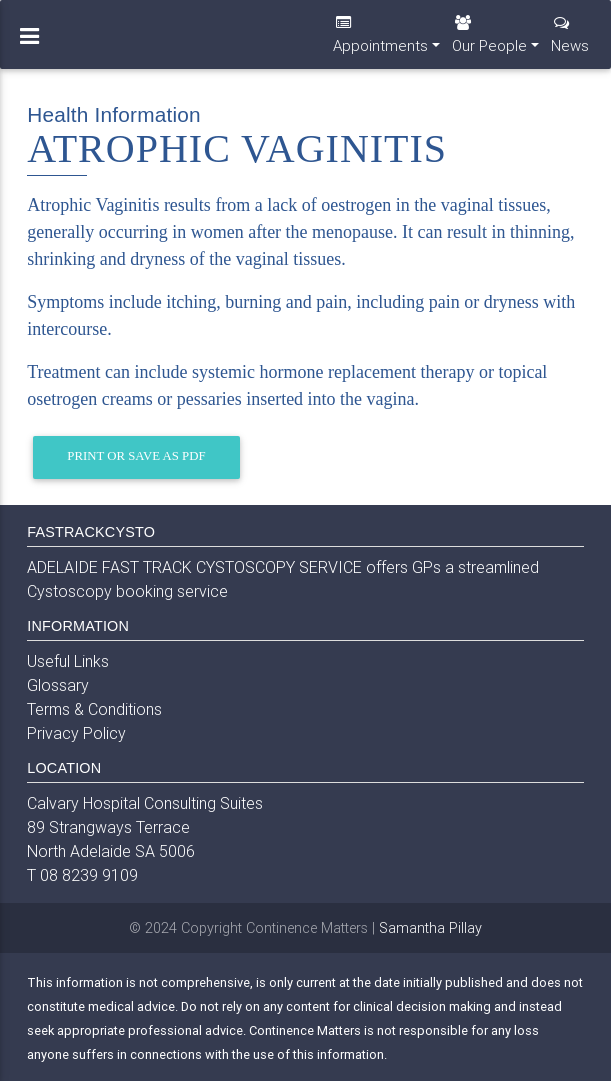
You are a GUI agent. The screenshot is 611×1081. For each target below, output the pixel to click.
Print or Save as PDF (136, 456)
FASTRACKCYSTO (91, 532)
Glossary (58, 685)
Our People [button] (489, 43)
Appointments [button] (380, 43)
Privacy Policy (76, 733)
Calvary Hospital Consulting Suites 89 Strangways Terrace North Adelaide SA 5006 (145, 827)
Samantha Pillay (430, 928)
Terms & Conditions (94, 709)
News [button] (570, 43)
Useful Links (68, 661)
